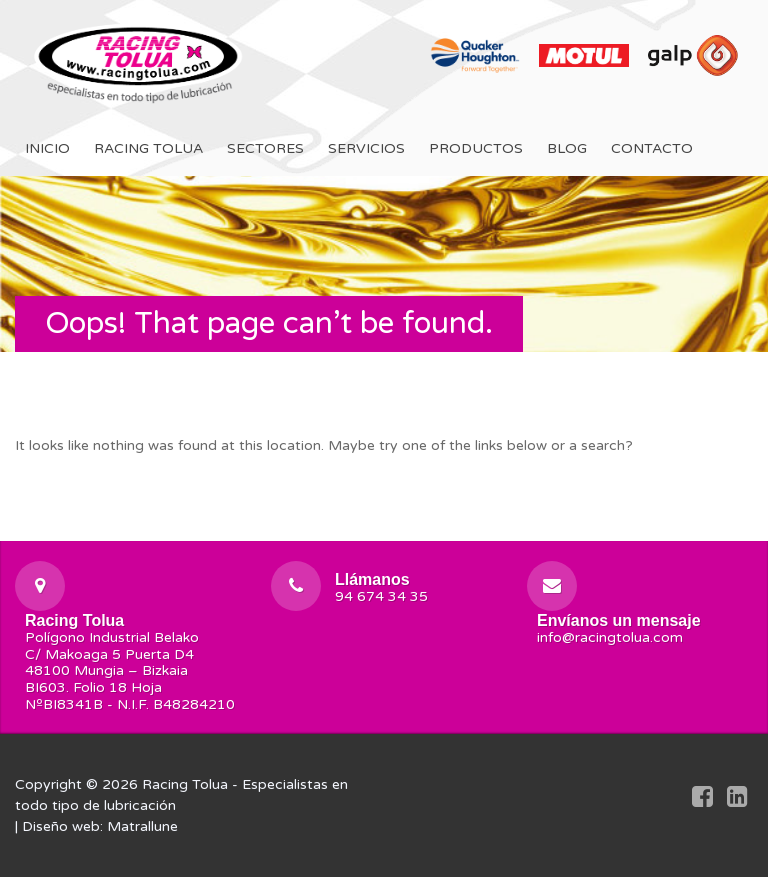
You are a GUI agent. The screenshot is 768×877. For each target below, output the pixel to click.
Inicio (47, 148)
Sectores (265, 148)
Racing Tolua (148, 148)
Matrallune (142, 826)
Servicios (366, 148)
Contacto (652, 148)
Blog (567, 148)
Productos (476, 148)
